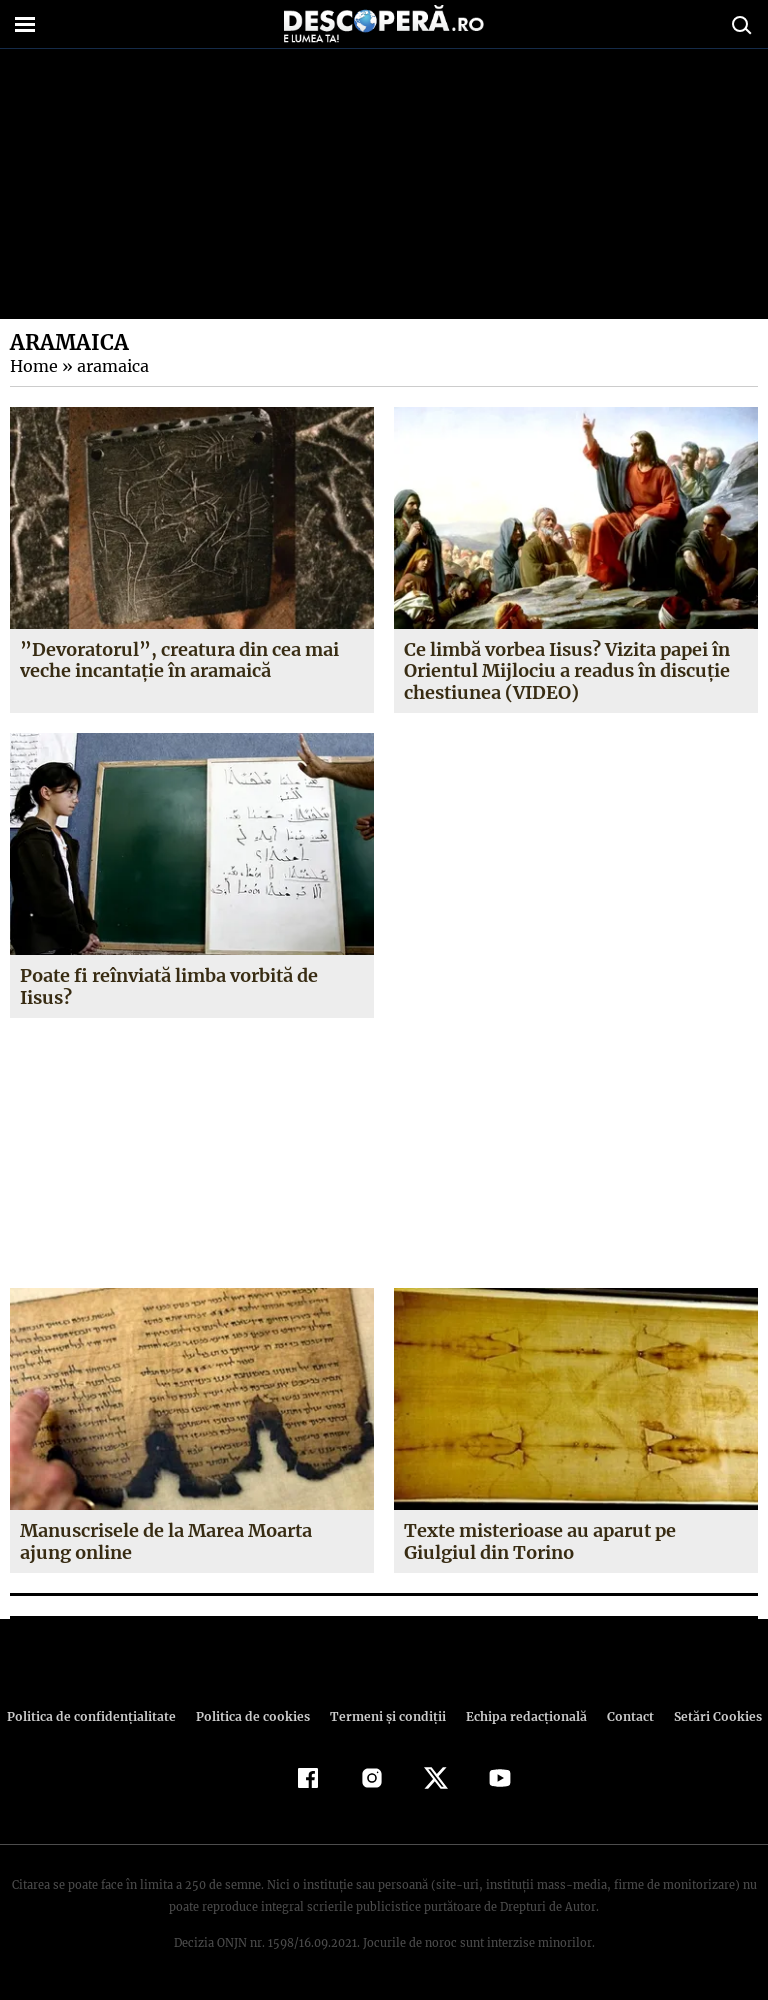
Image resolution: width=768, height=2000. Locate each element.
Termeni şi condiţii (385, 1716)
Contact (622, 1716)
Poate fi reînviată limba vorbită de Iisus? (170, 986)
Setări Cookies (707, 1716)
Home (33, 366)
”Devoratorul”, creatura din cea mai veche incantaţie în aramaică (176, 660)
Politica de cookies (255, 1716)
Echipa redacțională (520, 1716)
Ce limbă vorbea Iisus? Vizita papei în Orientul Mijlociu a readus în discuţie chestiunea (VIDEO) (567, 671)
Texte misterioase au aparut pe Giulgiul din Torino (539, 1541)
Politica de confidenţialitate (100, 1716)
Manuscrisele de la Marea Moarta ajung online (166, 1541)
